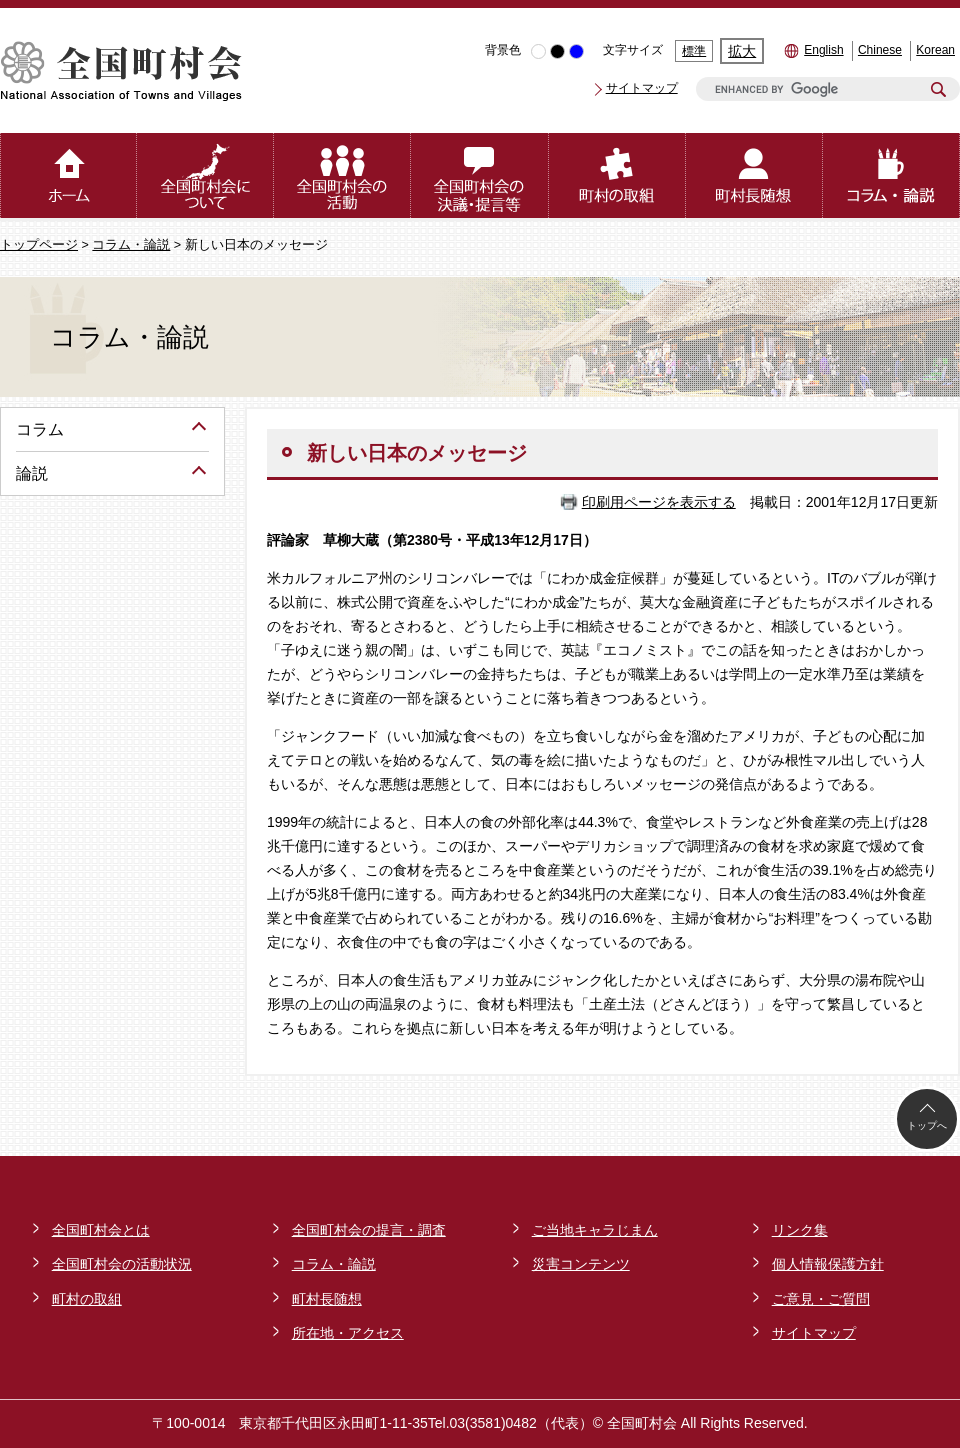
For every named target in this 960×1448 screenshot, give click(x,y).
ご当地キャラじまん (595, 1230)
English (823, 50)
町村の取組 (87, 1299)
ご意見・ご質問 (821, 1299)
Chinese (880, 50)
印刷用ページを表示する (659, 502)
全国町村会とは (101, 1230)
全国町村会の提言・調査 (369, 1230)
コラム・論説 (131, 245)
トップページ (39, 245)
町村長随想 (327, 1299)
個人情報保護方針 (828, 1264)
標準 (694, 51)
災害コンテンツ (581, 1264)
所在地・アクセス (348, 1333)
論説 (32, 473)
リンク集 (800, 1230)
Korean (935, 50)
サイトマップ (642, 88)
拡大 (742, 51)
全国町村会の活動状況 (122, 1264)
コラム (40, 429)
